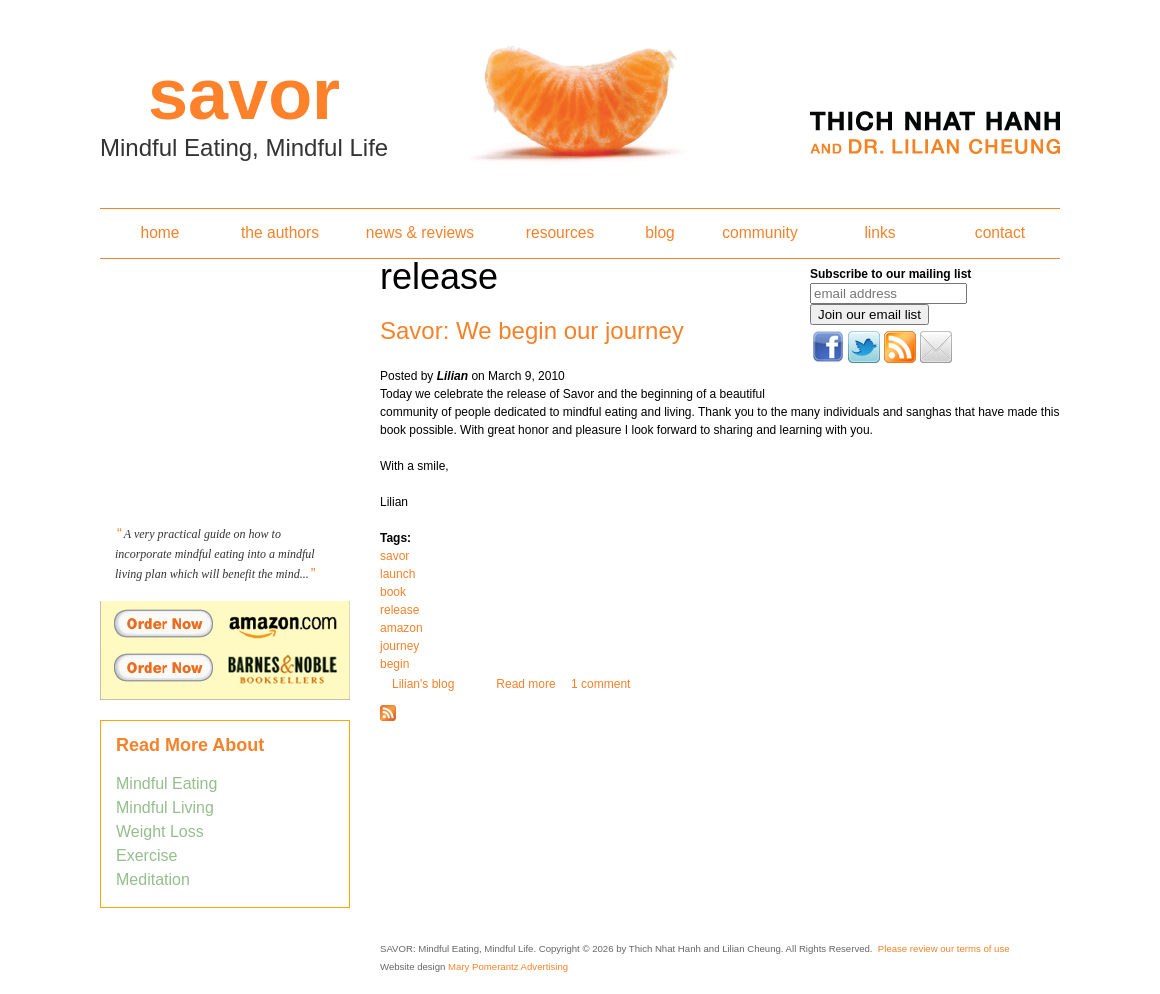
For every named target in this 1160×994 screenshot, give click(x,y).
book (393, 592)
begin (394, 664)
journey (399, 646)
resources (560, 232)
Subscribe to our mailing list (890, 274)
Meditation (153, 879)
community (759, 232)
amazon (401, 628)
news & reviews (420, 232)
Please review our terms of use (944, 948)
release (399, 610)
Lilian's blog (423, 684)
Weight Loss (160, 831)
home (159, 232)
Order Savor (225, 623)
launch (397, 574)
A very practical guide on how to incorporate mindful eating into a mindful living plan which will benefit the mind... (215, 554)
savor (394, 556)
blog (659, 232)
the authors (280, 232)
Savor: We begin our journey (532, 330)
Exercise (146, 855)
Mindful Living (165, 807)
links (879, 232)
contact (1000, 232)
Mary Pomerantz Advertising (508, 966)
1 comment (600, 684)
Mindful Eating (166, 783)
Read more (525, 684)
